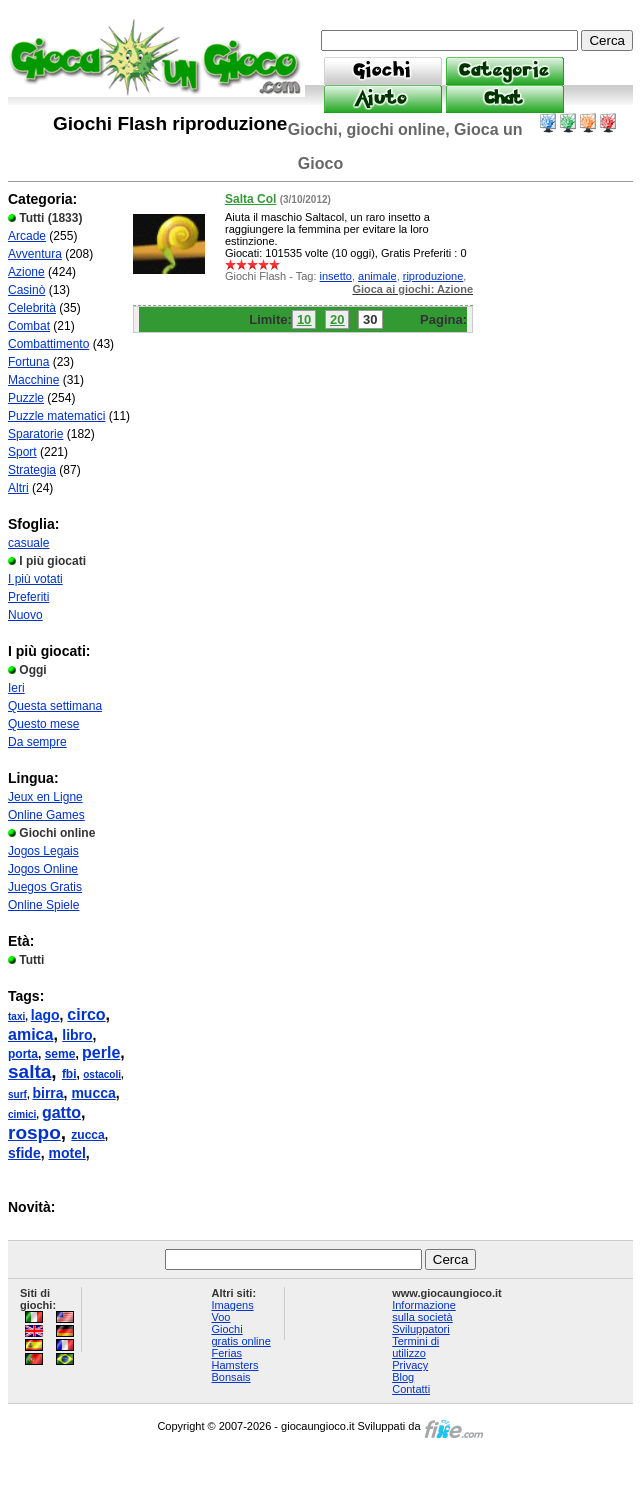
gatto (61, 1112)
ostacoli (102, 1074)
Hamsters (234, 1365)
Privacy (410, 1365)
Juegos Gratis (45, 887)
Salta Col (250, 199)
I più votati (35, 579)
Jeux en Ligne (45, 797)
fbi (69, 1074)
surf (17, 1094)
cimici (22, 1114)
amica (30, 1034)
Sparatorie (35, 434)
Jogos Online (43, 869)
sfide (24, 1153)
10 (304, 319)
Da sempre (37, 742)
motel (66, 1153)
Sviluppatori (420, 1329)
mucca (93, 1093)
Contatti (411, 1389)
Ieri (16, 688)
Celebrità (32, 308)
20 (337, 319)
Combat (29, 326)
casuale (28, 543)
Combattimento (48, 344)
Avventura (35, 254)
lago (45, 1015)
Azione (26, 272)
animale (377, 276)
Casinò (26, 290)
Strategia (32, 470)
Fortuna (28, 362)
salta (29, 1071)
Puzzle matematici (56, 416)
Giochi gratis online (240, 1335)
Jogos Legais (43, 851)
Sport (22, 452)
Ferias (226, 1353)
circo (86, 1014)
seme (60, 1054)
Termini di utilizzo (415, 1347)
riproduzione (433, 276)
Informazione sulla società (424, 1311)
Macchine (33, 380)
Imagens (232, 1305)
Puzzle (26, 398)
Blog (403, 1377)
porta (23, 1054)
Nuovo (25, 615)
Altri (18, 488)
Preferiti (28, 597)
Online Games (46, 815)
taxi (16, 1016)
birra (47, 1093)
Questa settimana (55, 706)
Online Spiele (43, 905)
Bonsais (230, 1377)
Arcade (27, 236)
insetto (336, 276)
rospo (34, 1132)
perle (101, 1052)
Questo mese (43, 724)
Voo (220, 1317)
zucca (87, 1135)
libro (77, 1035)
